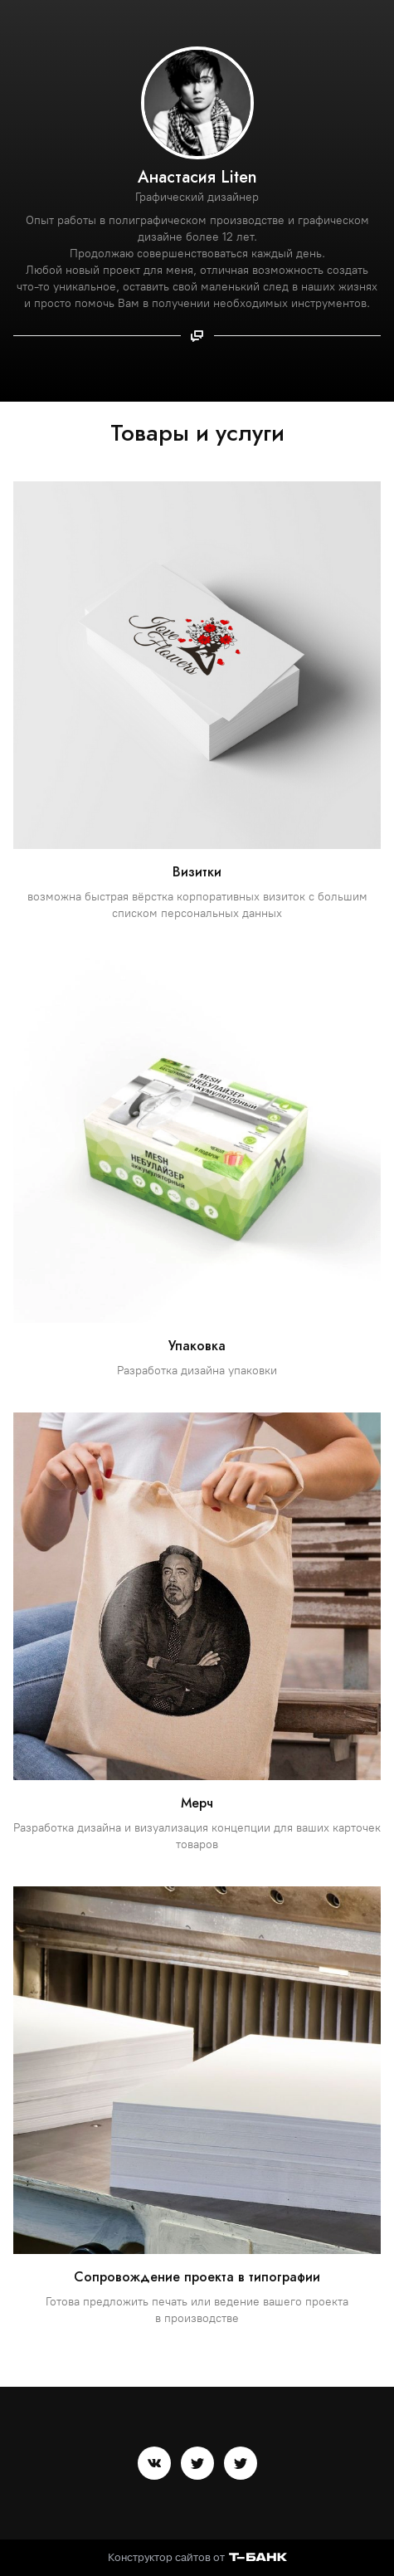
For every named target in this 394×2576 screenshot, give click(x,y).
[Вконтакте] (154, 2463)
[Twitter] (197, 2463)
